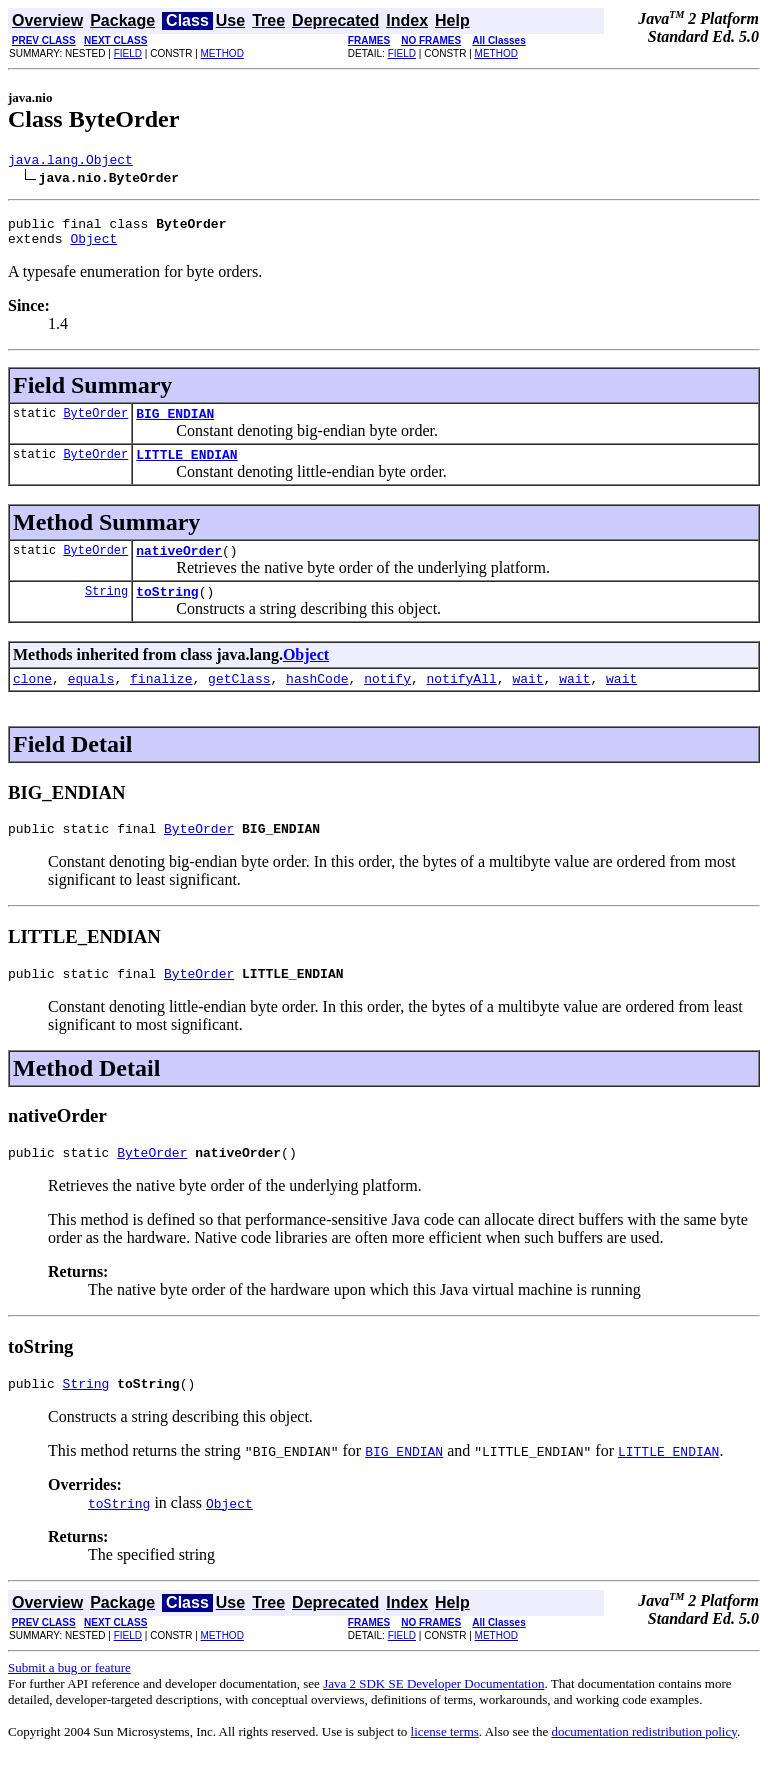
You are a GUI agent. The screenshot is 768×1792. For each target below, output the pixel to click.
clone (32, 702)
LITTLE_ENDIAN (186, 469)
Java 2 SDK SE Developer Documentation (433, 1719)
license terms (445, 1767)
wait (527, 702)
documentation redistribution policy (643, 1767)
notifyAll (462, 702)
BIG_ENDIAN (175, 425)
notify (387, 702)
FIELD (128, 53)
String (106, 611)
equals (91, 702)
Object (93, 247)
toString (167, 612)
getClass (239, 702)
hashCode (317, 702)
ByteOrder (95, 424)
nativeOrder (179, 568)
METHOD (222, 53)
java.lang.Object (70, 162)
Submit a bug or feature (69, 1703)
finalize (161, 702)
